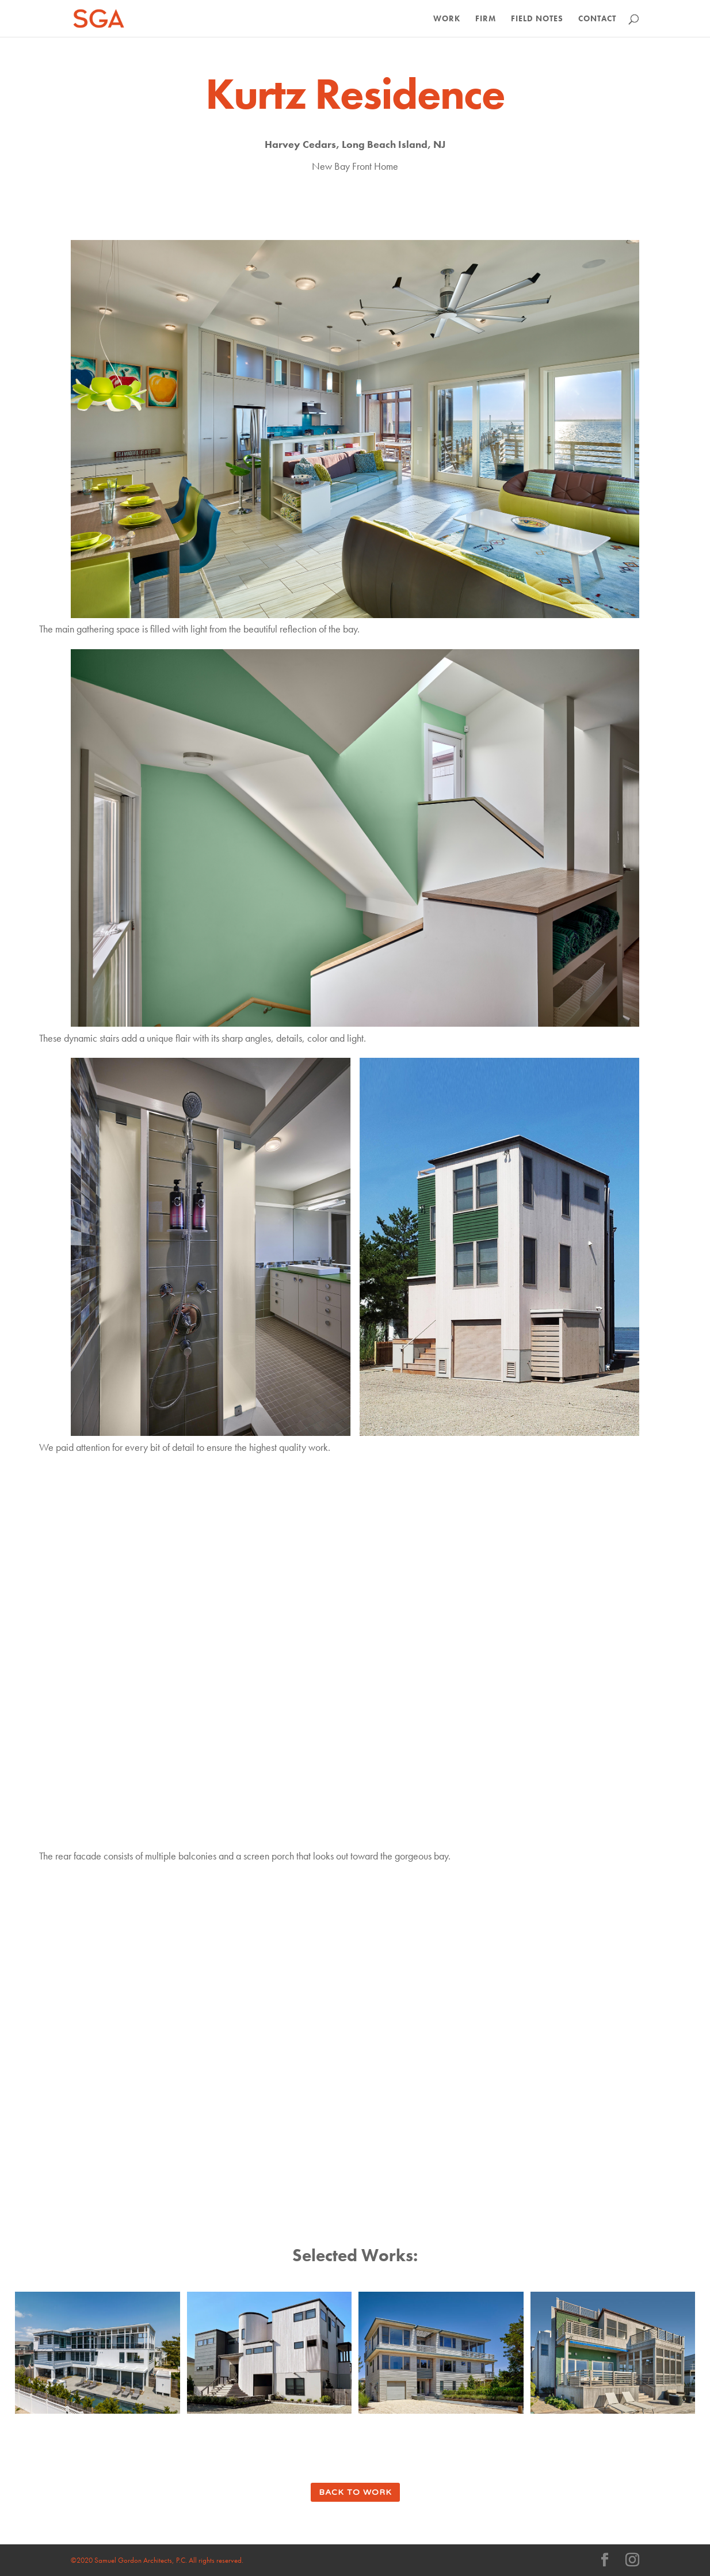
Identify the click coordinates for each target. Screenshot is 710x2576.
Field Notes (537, 19)
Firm (485, 19)
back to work (355, 2492)
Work (446, 19)
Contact (597, 19)
